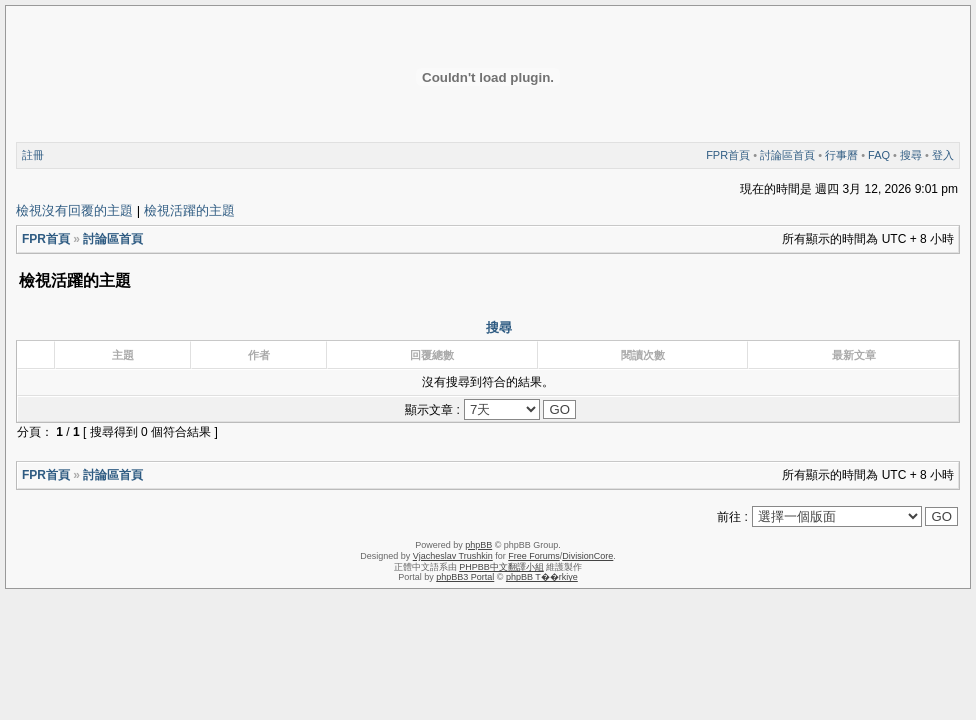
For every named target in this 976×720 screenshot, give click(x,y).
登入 (943, 155)
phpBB (478, 545)
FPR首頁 (728, 155)
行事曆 (841, 155)
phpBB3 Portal (465, 577)
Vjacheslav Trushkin (453, 556)
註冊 (33, 155)
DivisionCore (587, 556)
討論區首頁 (787, 155)
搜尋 (911, 155)
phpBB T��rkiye (542, 577)
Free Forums (534, 556)
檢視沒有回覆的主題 (74, 210)
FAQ (879, 155)
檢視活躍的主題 (189, 210)
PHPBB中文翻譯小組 (501, 567)
